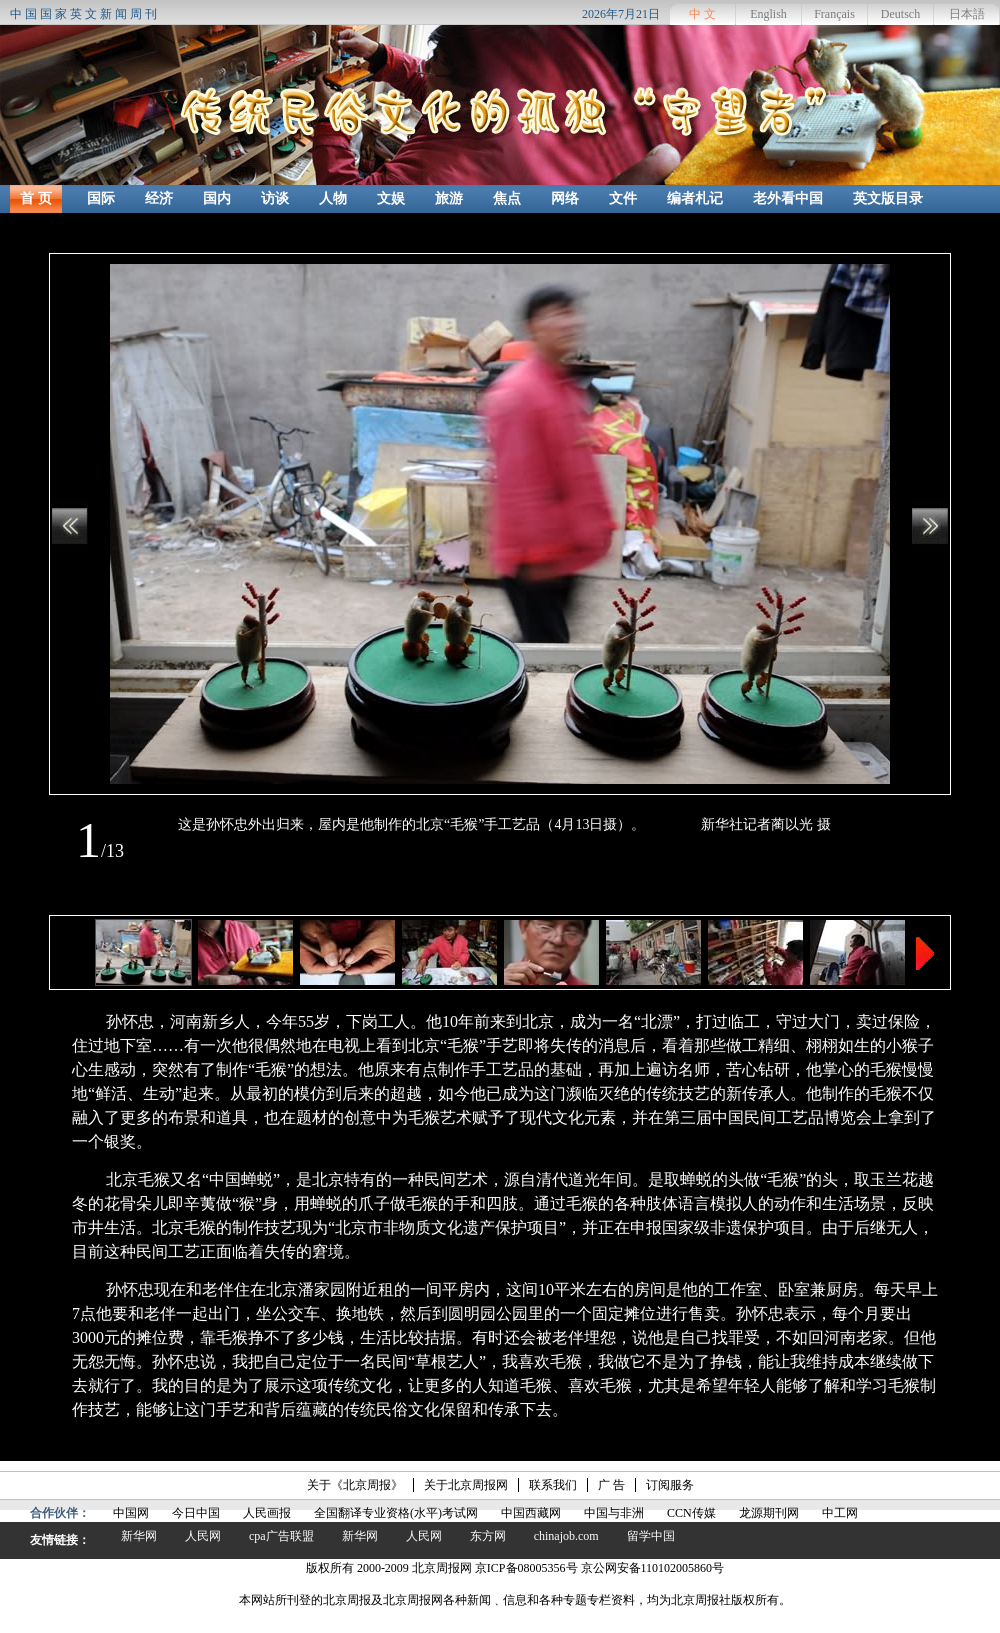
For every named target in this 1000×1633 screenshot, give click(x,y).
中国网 (131, 1513)
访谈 (275, 198)
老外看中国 (788, 198)
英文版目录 (888, 198)
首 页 (36, 198)
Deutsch (900, 14)
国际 (101, 198)
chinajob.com (566, 1536)
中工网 (840, 1513)
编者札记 (695, 198)
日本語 (967, 14)
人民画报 (267, 1513)
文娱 (391, 198)
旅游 (449, 198)
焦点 (507, 198)
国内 (217, 198)
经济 (159, 198)
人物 (333, 198)
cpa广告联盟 (281, 1536)
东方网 (488, 1536)
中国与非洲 (614, 1513)
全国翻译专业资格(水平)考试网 (396, 1513)
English (768, 14)
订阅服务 (670, 1485)
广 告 (611, 1485)
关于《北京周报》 (355, 1485)
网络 (565, 198)
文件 (623, 198)
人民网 (203, 1536)
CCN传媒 (691, 1513)
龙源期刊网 (769, 1513)
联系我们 (553, 1485)
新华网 (139, 1536)
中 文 (702, 14)
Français (834, 14)
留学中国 (651, 1536)
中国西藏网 (531, 1513)
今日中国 (196, 1513)
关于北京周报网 (466, 1485)
